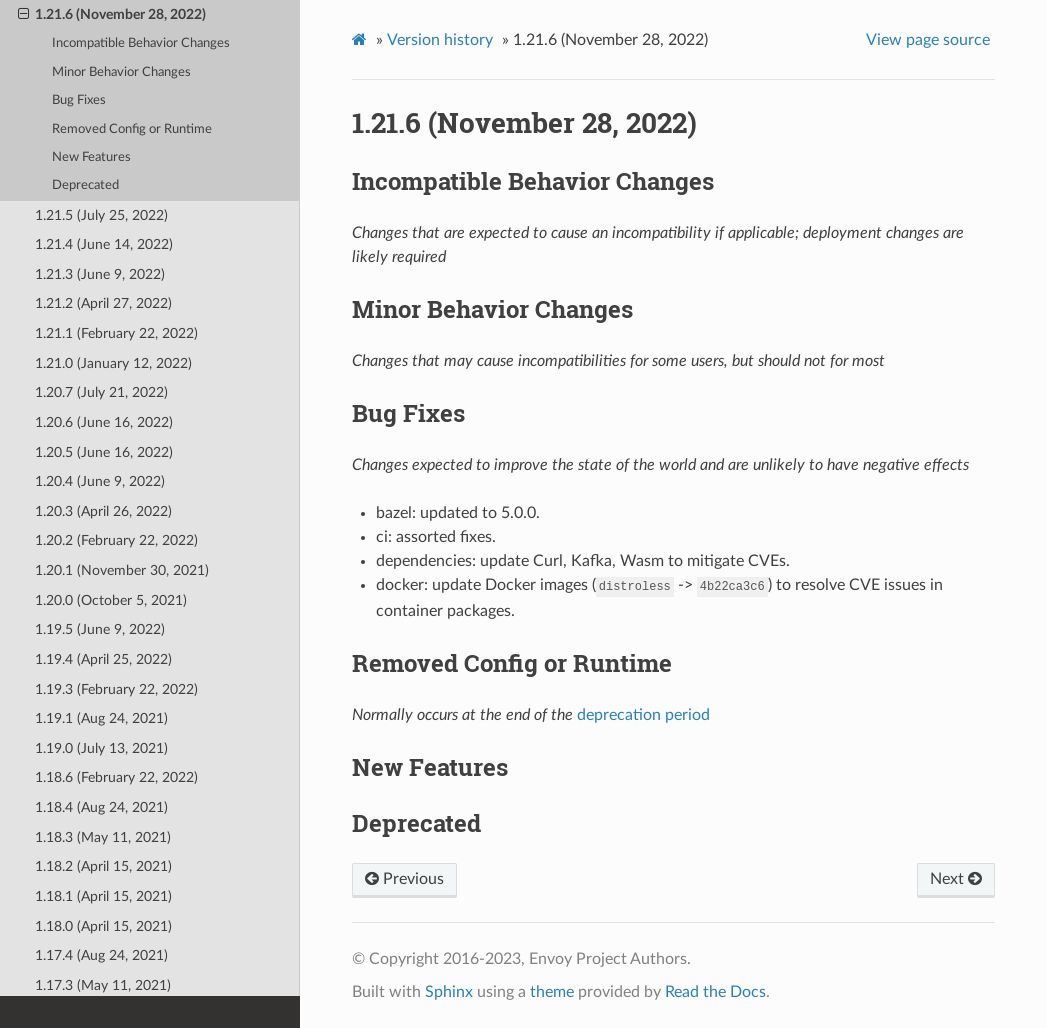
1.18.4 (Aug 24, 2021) (101, 807)
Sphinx (449, 992)
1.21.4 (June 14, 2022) (104, 244)
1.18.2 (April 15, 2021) (103, 866)
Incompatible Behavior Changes (141, 43)
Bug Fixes (79, 100)
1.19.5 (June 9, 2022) (100, 629)
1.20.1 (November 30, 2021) (122, 570)
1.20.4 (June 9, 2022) (100, 481)
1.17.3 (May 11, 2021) (103, 985)
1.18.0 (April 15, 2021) (103, 926)
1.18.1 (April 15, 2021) (103, 896)
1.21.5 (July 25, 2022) (101, 215)
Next (956, 879)
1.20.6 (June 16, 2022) (104, 422)
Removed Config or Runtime (132, 129)
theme (552, 992)
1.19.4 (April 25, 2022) (103, 659)
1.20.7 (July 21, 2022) (101, 392)
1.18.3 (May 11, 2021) (103, 837)
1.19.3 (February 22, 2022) (116, 689)
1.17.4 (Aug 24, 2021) (101, 955)
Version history (440, 40)
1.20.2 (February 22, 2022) (116, 540)
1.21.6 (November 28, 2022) (112, 15)
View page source (928, 40)
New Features (91, 157)
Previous (404, 879)
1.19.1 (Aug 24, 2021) (101, 718)
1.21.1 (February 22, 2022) (116, 333)
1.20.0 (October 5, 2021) (111, 600)
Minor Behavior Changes (121, 72)
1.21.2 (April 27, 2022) (103, 303)
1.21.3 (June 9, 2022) (100, 274)
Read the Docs (715, 992)
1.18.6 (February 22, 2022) (116, 777)
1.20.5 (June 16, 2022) (104, 452)
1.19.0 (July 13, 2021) (101, 748)
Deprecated (85, 185)
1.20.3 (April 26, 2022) (103, 511)
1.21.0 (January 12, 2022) (113, 363)
